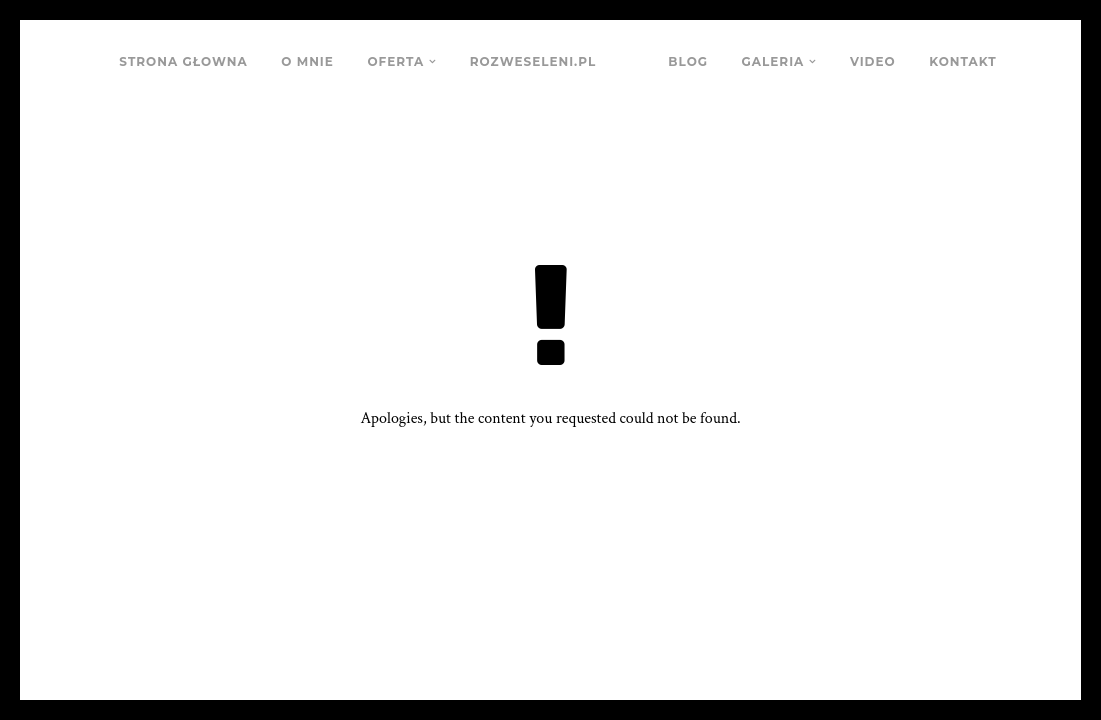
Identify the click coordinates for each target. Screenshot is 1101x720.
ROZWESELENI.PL (533, 61)
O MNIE (307, 61)
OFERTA (395, 61)
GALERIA (773, 61)
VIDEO (873, 61)
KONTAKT (962, 61)
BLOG (688, 61)
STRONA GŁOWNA (183, 61)
